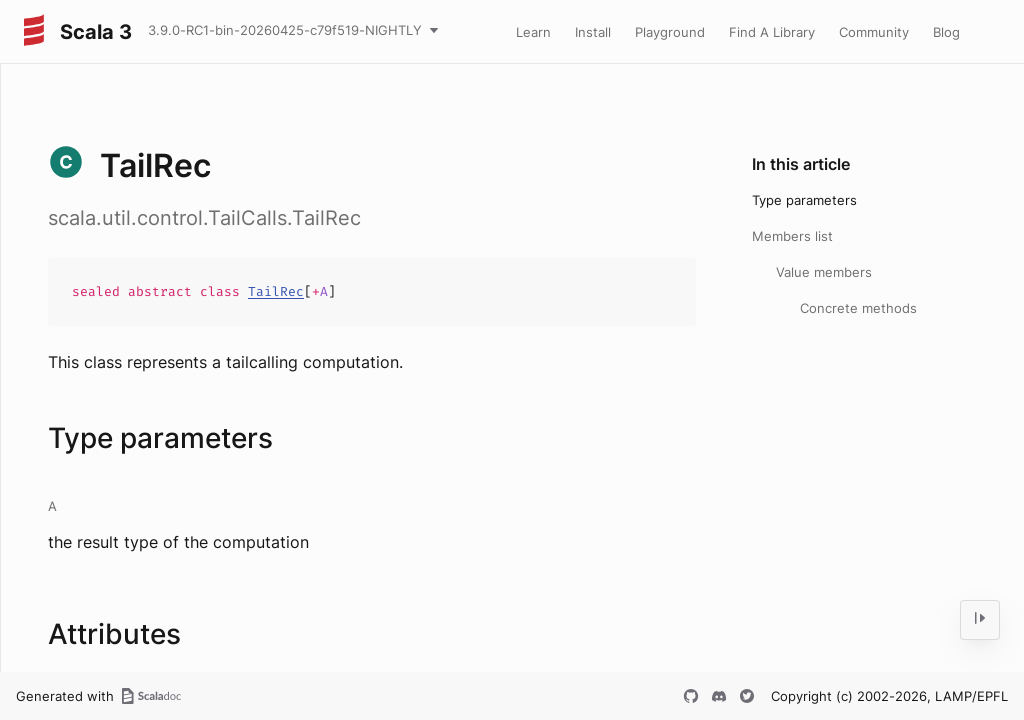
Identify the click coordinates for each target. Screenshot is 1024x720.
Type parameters (804, 200)
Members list (792, 236)
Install (593, 32)
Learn (533, 32)
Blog (946, 32)
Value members (824, 272)
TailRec (276, 291)
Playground (670, 32)
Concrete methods (858, 308)
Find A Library (772, 32)
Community (874, 32)
